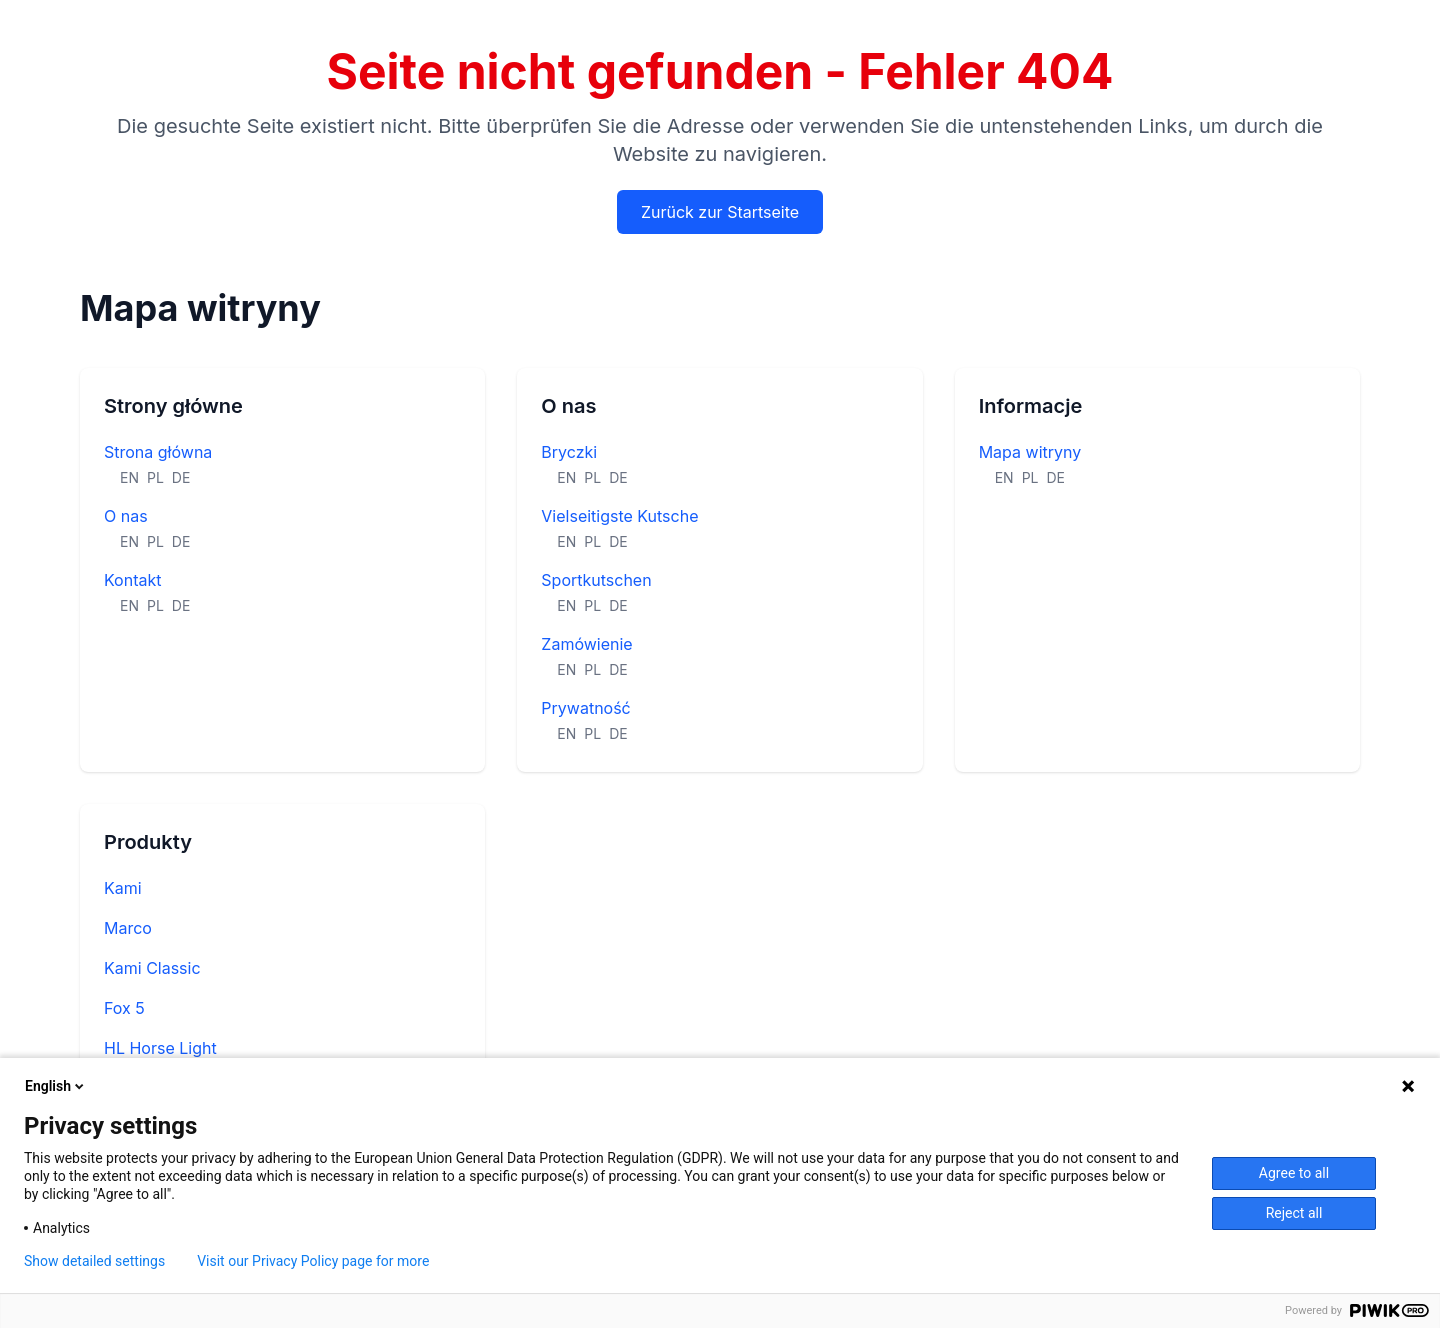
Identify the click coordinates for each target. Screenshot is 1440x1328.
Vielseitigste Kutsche (619, 516)
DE (181, 477)
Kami (123, 888)
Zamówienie (586, 644)
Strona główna (158, 452)
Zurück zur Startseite (720, 212)
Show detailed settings (94, 1261)
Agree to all (1294, 1173)
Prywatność (585, 708)
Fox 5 (124, 1008)
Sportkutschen (596, 580)
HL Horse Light (160, 1048)
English (56, 1086)
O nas (126, 516)
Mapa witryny (1030, 452)
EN (129, 477)
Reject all (1294, 1213)
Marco (128, 928)
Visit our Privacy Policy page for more (313, 1261)
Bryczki (569, 452)
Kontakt (132, 580)
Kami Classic (152, 968)
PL (155, 477)
